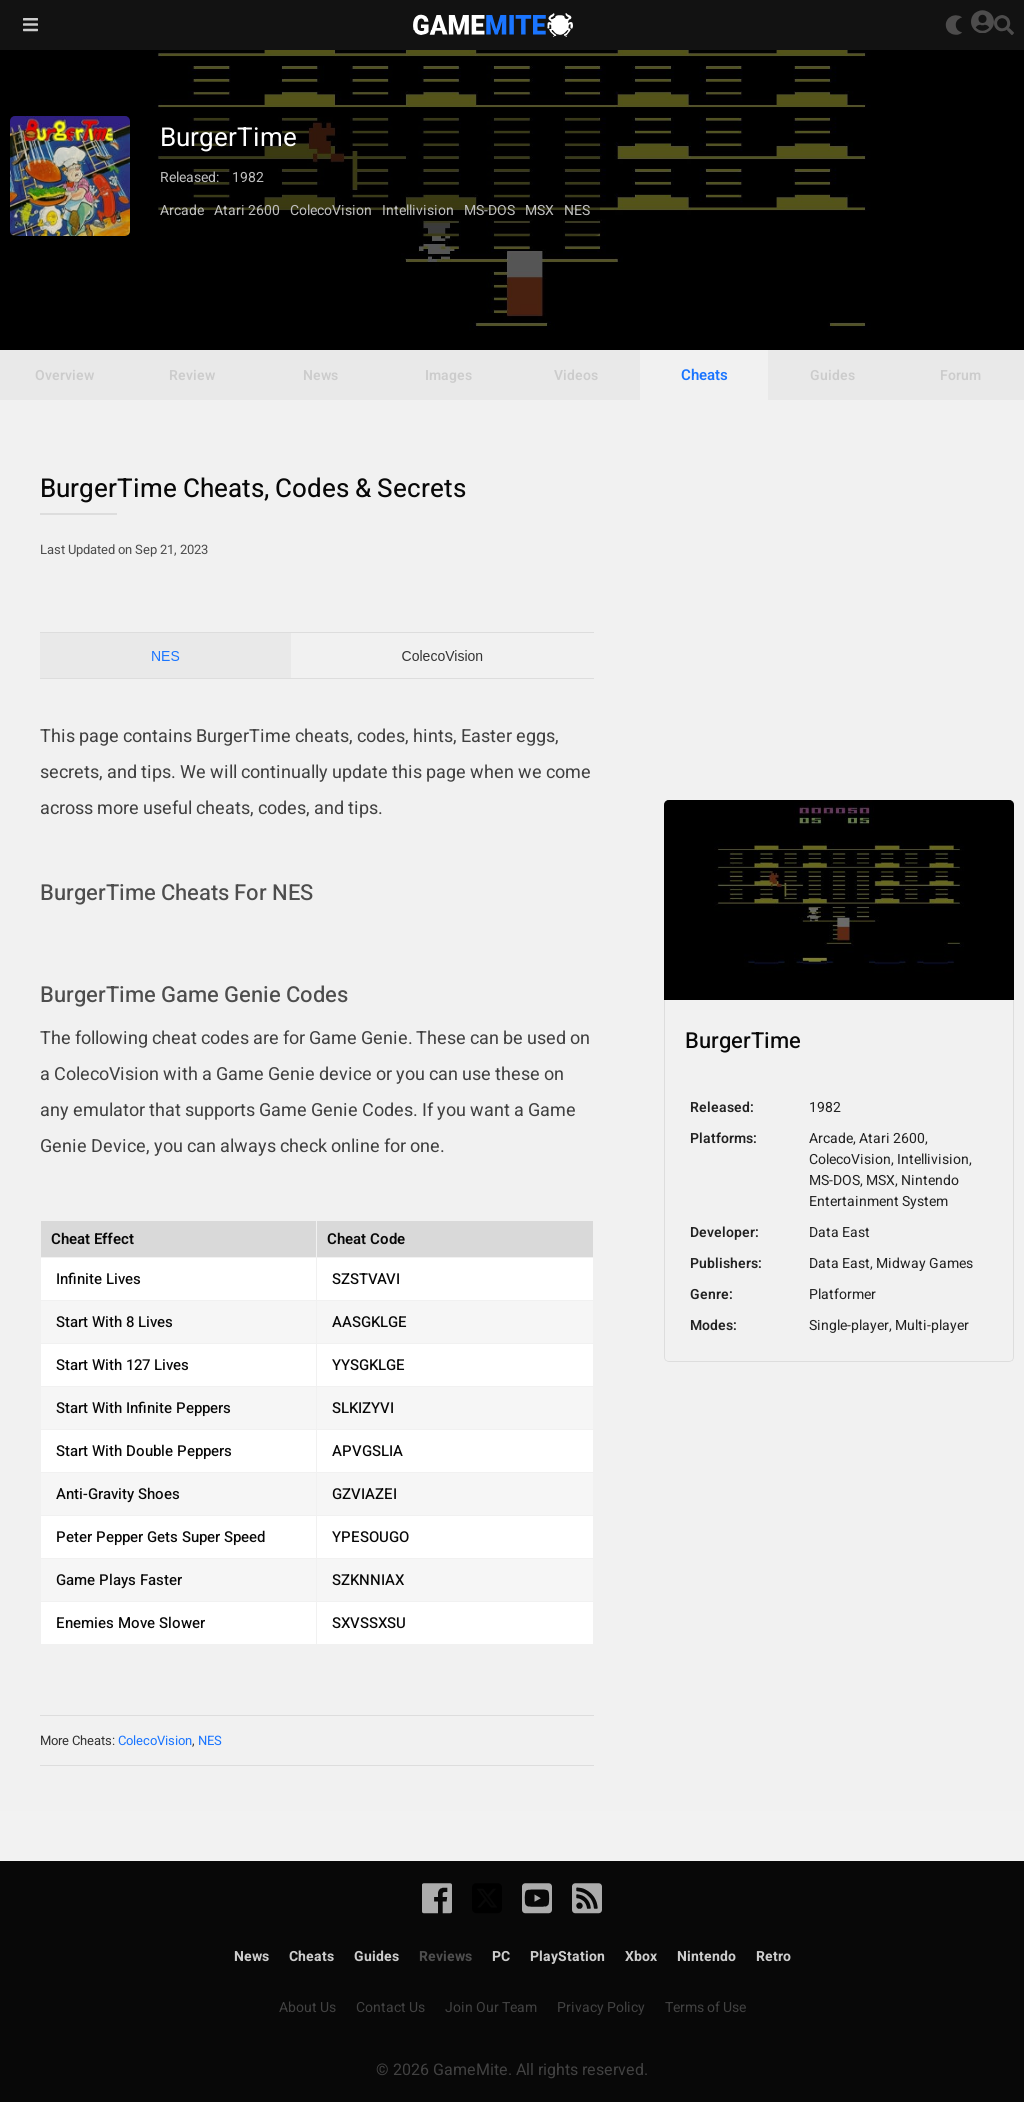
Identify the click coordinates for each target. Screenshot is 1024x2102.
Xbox (641, 1956)
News (251, 1956)
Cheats (704, 375)
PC (501, 1956)
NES (165, 656)
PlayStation (567, 1956)
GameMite (493, 25)
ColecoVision (442, 656)
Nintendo (706, 1956)
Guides (376, 1956)
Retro (773, 1956)
